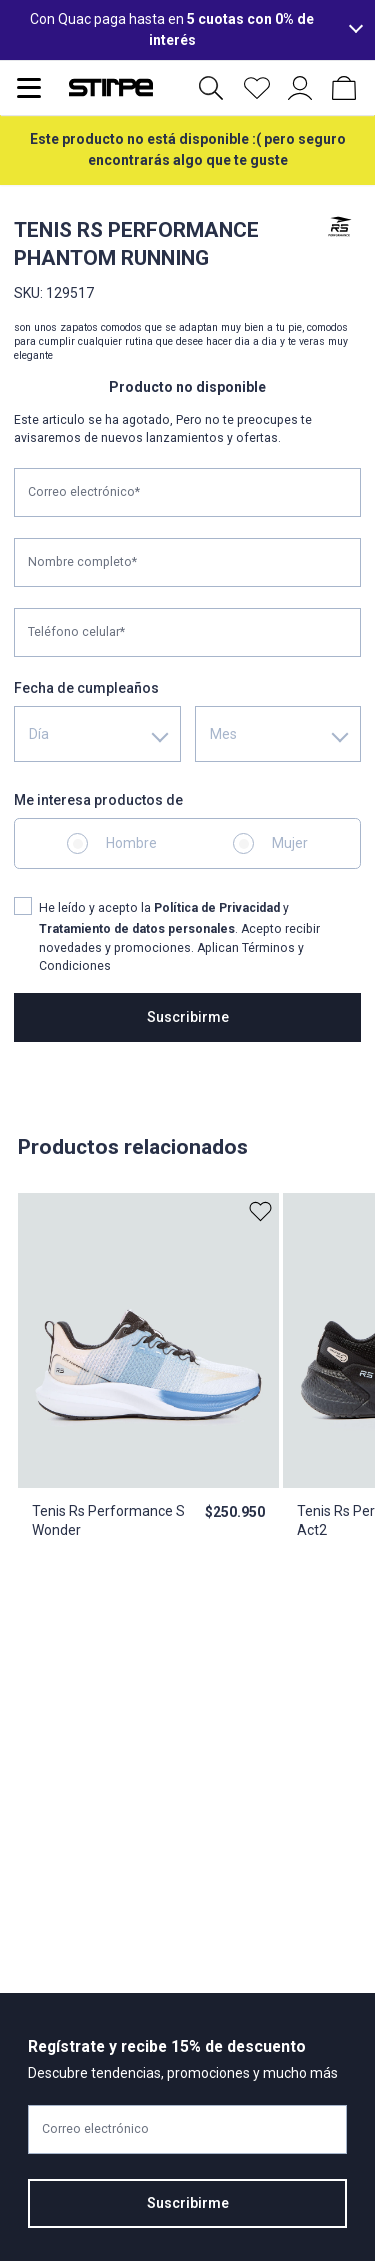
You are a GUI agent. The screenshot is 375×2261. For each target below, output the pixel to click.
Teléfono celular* (76, 632)
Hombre (131, 843)
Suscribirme (188, 1017)
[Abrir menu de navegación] (29, 88)
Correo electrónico (95, 2129)
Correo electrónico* (84, 492)
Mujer (290, 843)
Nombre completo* (82, 562)
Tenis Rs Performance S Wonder (108, 1520)
